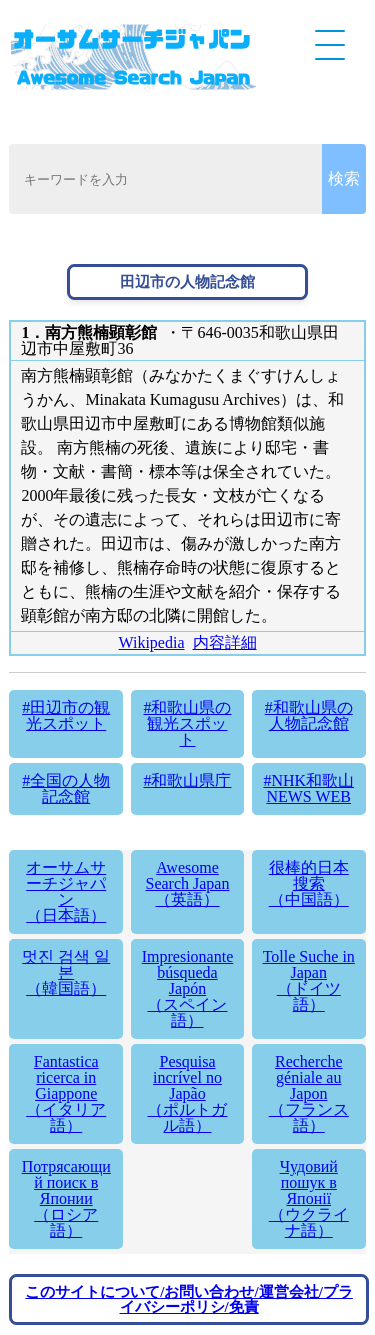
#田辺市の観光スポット (66, 715)
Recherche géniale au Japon (309, 1093)
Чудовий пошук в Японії (309, 1198)
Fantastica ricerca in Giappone (66, 1093)
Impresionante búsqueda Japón (188, 988)
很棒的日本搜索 (309, 883)
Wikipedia (152, 642)
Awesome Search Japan (188, 883)
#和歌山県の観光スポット (187, 723)
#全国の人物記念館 (66, 788)
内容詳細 (225, 642)
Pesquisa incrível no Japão (188, 1093)
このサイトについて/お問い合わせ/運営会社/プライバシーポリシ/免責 (189, 1299)
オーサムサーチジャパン (66, 891)
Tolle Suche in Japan (309, 980)
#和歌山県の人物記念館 (309, 715)
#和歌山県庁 (187, 780)
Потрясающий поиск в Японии (66, 1198)
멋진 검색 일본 (66, 972)
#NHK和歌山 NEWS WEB (308, 788)
